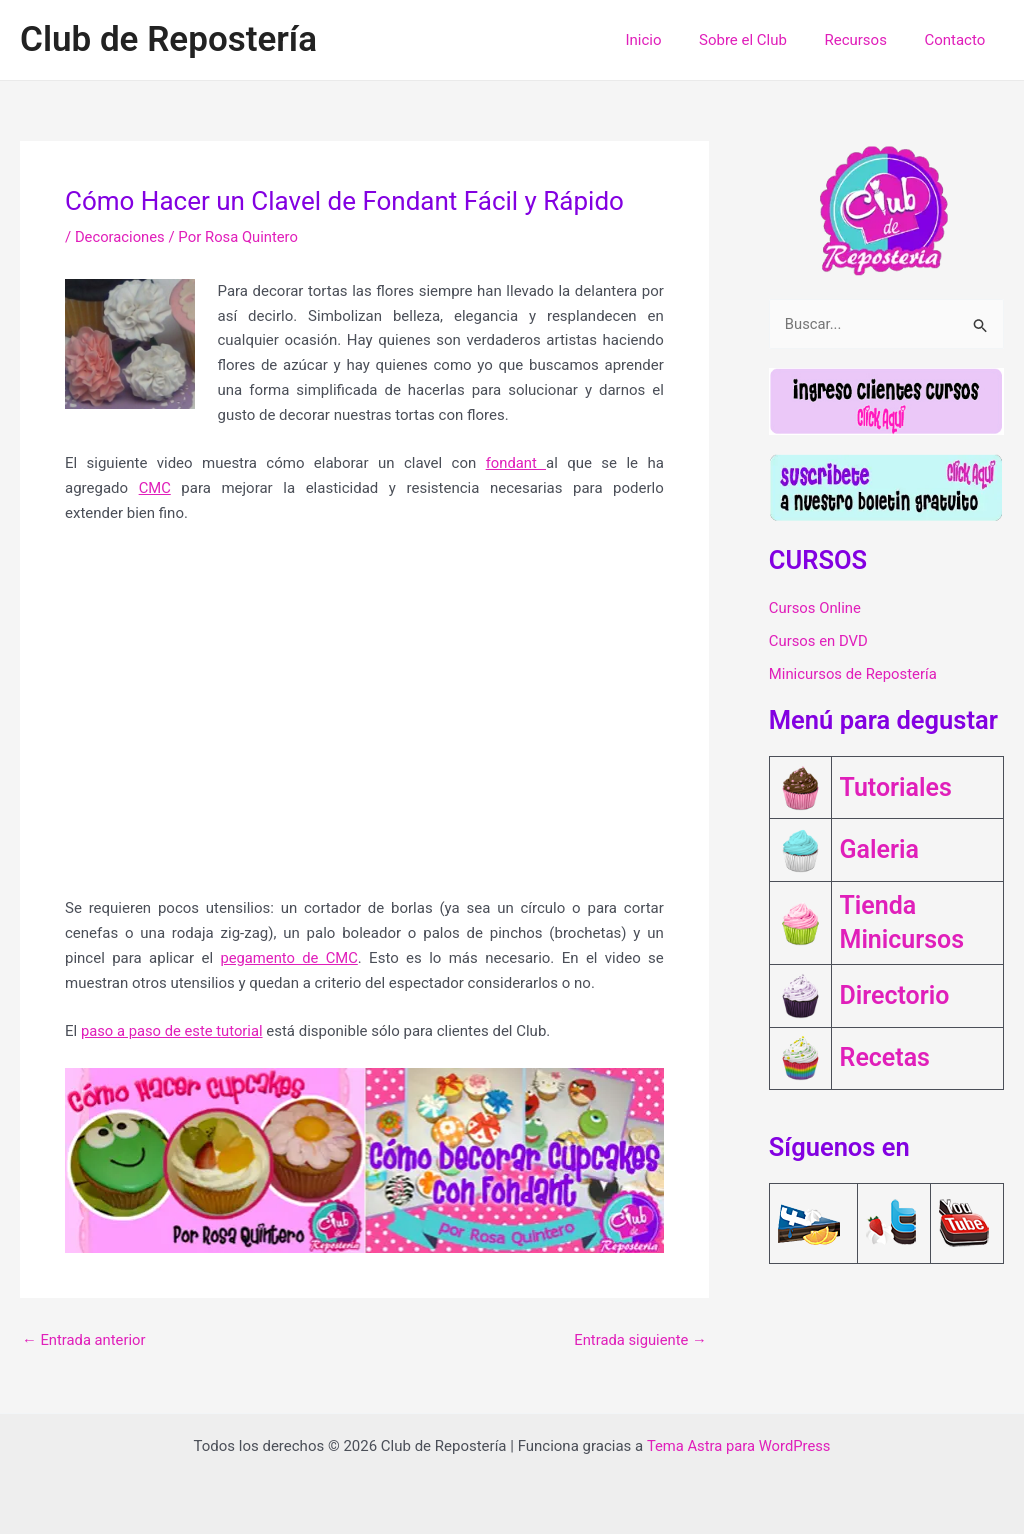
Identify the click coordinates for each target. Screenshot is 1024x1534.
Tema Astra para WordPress (738, 1446)
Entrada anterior (84, 1340)
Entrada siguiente (639, 1340)
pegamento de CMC (289, 958)
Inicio (670, 40)
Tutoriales (896, 788)
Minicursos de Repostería (854, 676)
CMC (155, 488)
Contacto (958, 40)
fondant (515, 463)
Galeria (879, 848)
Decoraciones (120, 237)
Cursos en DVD (819, 642)
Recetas (885, 1053)
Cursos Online (815, 608)
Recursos (867, 40)
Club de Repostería (168, 39)
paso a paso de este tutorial (173, 1031)
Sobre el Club (762, 40)
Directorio (895, 992)
